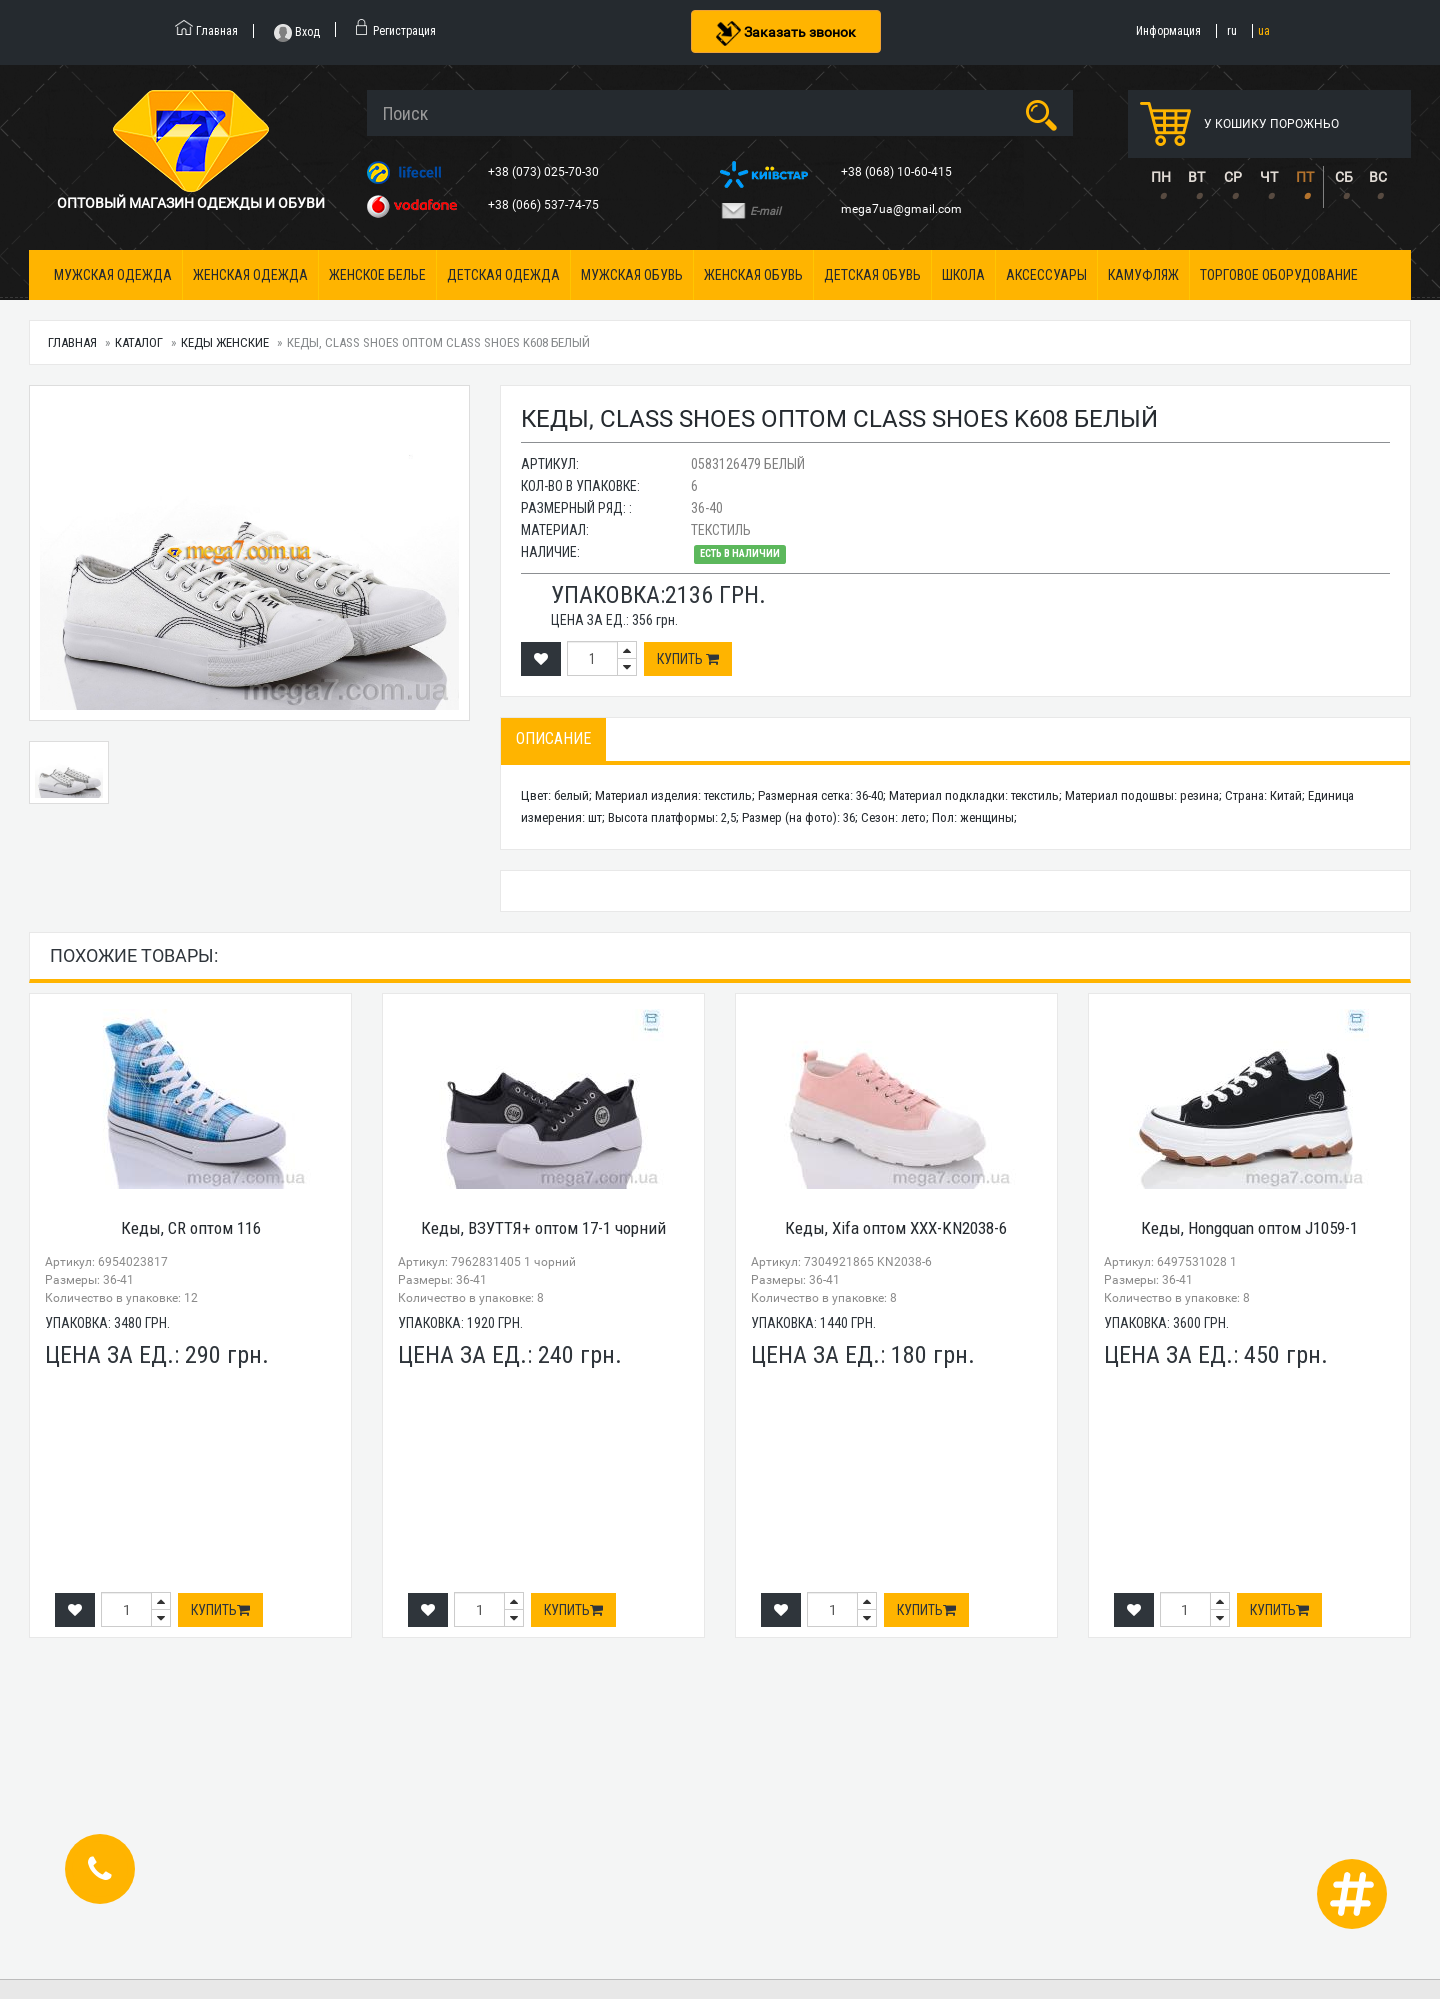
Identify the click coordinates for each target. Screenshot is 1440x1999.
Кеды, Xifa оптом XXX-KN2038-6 (896, 1228)
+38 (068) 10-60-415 (898, 172)
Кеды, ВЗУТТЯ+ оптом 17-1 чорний (543, 1228)
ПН (1161, 177)
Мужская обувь (632, 275)
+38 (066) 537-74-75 (545, 205)
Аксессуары (1046, 275)
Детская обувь (872, 275)
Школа (963, 275)
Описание (553, 738)
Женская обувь (753, 275)
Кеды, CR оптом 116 (191, 1228)
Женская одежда (250, 275)
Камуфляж (1143, 275)
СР (1233, 177)
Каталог (139, 342)
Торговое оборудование (1279, 275)
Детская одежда (503, 275)
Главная (72, 342)
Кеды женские (225, 342)
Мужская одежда (113, 275)
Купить (688, 659)
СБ (1344, 177)
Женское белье (377, 275)
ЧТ (1269, 177)
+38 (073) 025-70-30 (545, 172)
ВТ (1196, 177)
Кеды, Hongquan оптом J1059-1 (1249, 1228)
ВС (1378, 177)
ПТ (1305, 177)
